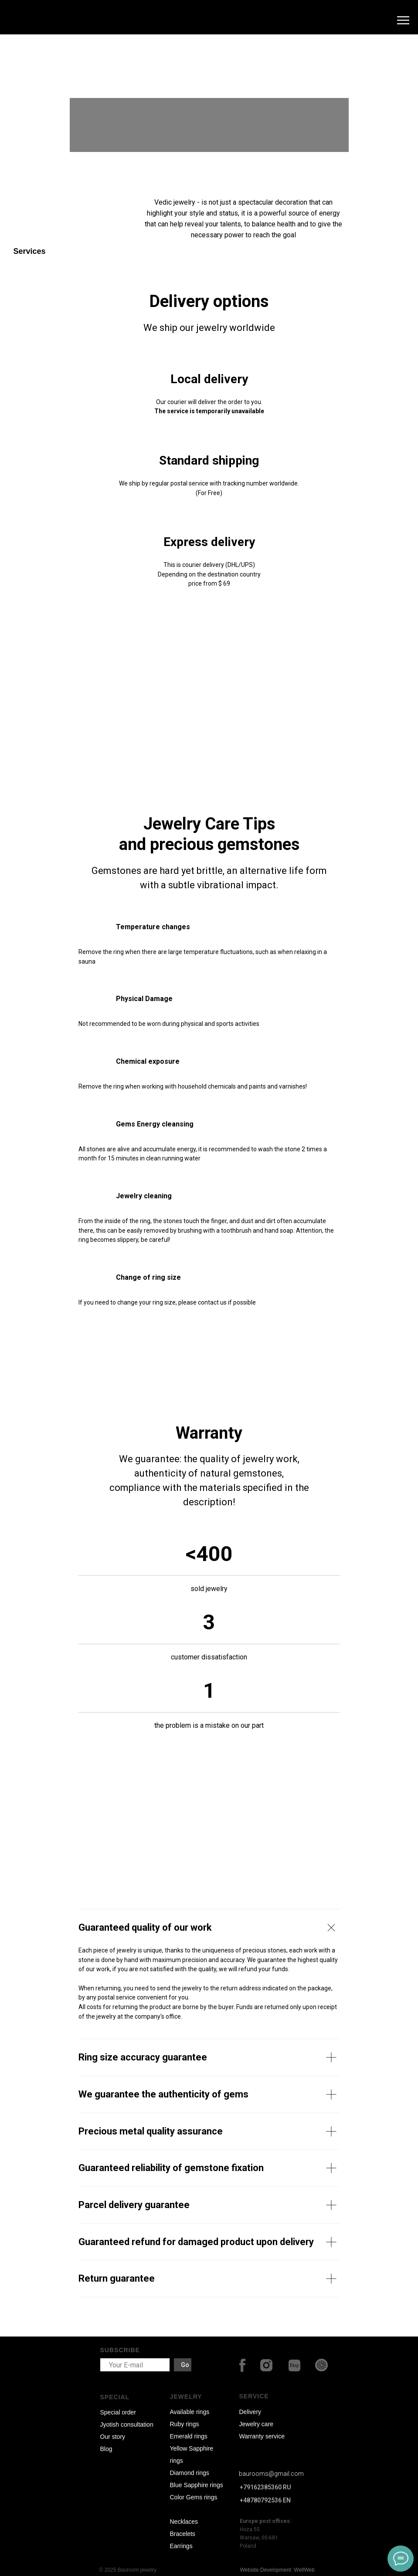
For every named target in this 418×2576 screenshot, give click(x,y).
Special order (118, 2412)
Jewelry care (256, 2424)
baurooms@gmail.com (271, 2473)
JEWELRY (186, 2396)
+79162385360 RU (265, 2487)
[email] (135, 2364)
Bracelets (182, 2533)
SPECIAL (115, 2397)
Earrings (181, 2545)
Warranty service (262, 2436)
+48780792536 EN (265, 2500)
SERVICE (254, 2396)
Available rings (190, 2411)
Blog (106, 2448)
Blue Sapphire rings (196, 2485)
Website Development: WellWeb (277, 2570)
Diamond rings (189, 2472)
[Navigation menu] (403, 20)
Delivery (250, 2411)
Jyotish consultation (126, 2424)
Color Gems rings (193, 2497)
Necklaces (184, 2521)
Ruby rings (184, 2424)
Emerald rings (188, 2436)
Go (185, 2364)
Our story (113, 2436)
